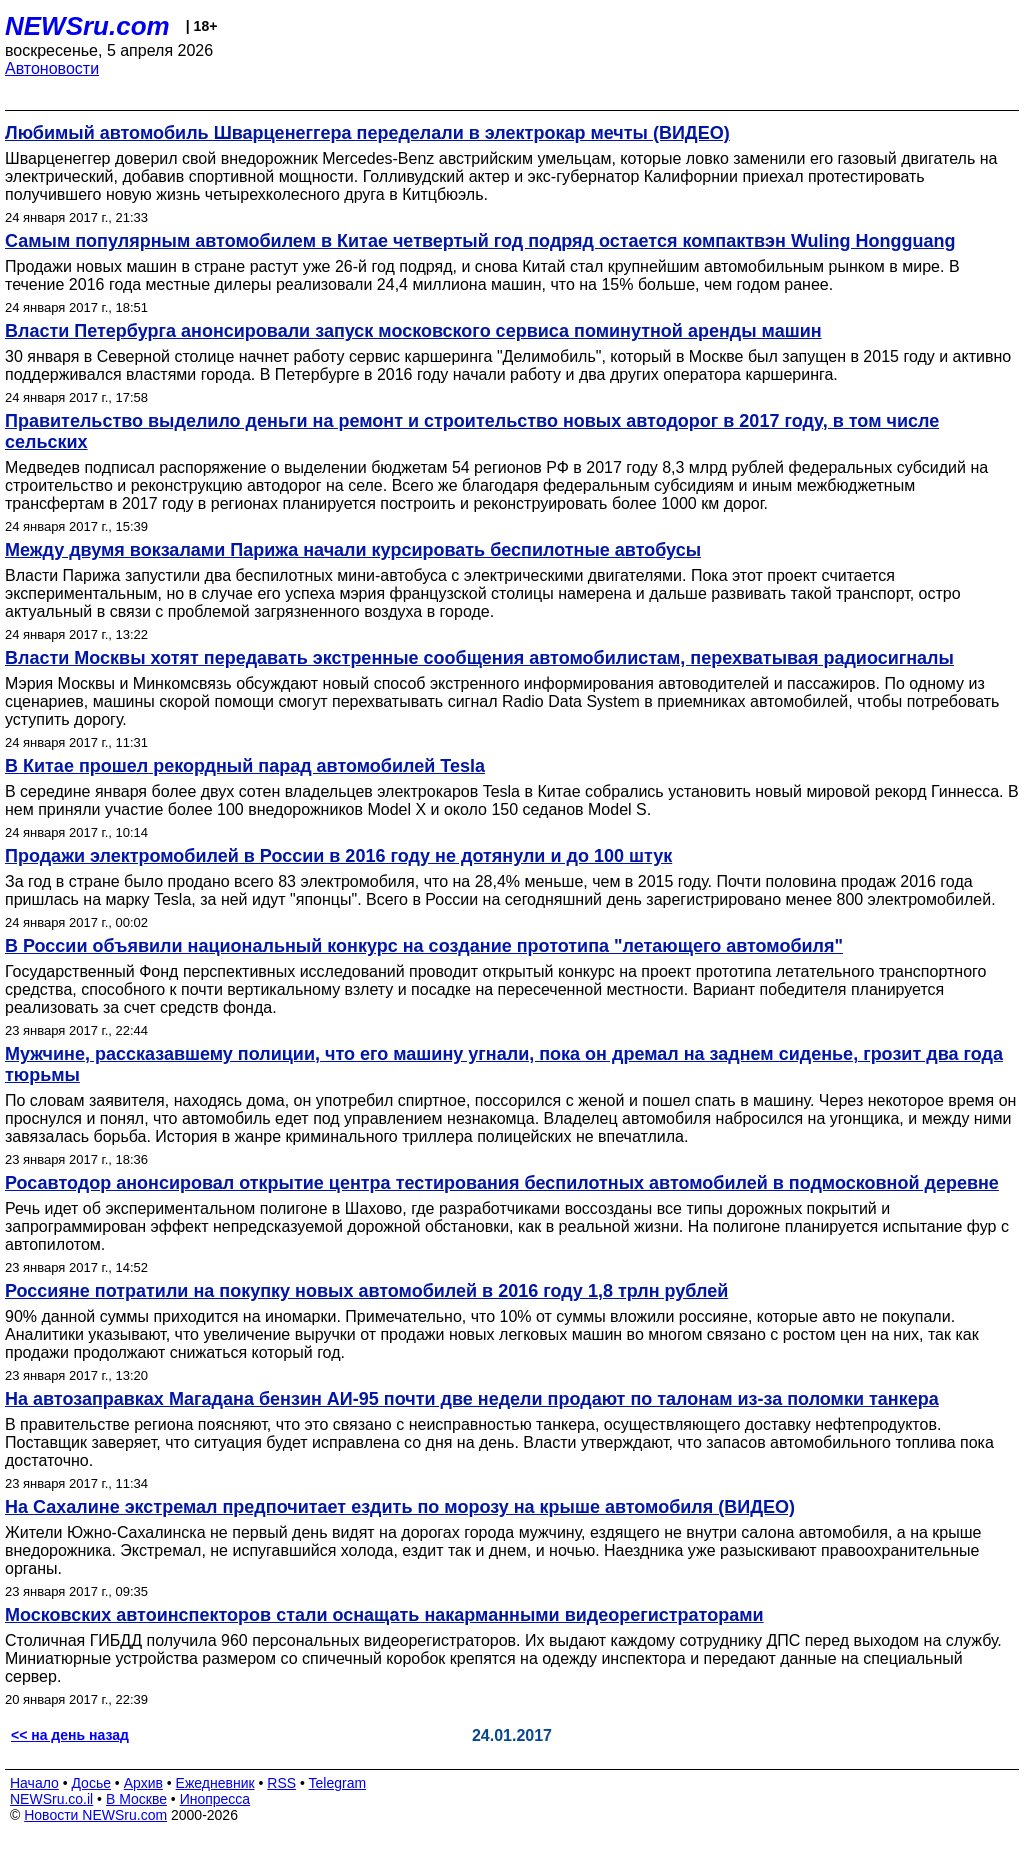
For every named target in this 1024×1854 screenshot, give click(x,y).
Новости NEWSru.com (95, 1815)
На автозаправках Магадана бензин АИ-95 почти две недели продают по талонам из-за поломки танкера (472, 1399)
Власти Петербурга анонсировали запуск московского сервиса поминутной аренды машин (413, 331)
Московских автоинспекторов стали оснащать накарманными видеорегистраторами (384, 1615)
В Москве (136, 1799)
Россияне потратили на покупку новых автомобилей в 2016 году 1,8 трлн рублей (366, 1291)
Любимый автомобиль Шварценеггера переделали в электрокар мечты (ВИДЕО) (367, 133)
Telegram (338, 1783)
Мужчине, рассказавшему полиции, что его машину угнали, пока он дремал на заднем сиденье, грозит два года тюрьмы (504, 1064)
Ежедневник (215, 1783)
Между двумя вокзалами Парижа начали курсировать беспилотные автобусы (353, 550)
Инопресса (215, 1799)
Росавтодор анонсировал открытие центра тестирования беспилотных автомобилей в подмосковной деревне (502, 1183)
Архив (143, 1783)
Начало (34, 1783)
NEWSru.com (87, 26)
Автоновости (52, 68)
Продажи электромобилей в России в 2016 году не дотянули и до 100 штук (338, 856)
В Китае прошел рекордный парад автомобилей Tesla (245, 766)
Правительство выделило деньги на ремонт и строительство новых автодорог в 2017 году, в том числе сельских (472, 431)
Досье (91, 1783)
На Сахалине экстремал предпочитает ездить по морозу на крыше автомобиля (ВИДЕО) (400, 1507)
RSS (281, 1783)
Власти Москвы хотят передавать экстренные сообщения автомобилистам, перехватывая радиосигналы (479, 658)
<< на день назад (70, 1735)
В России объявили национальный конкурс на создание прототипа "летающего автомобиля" (424, 946)
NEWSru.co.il (51, 1799)
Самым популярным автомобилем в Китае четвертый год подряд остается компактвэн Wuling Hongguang (480, 241)
